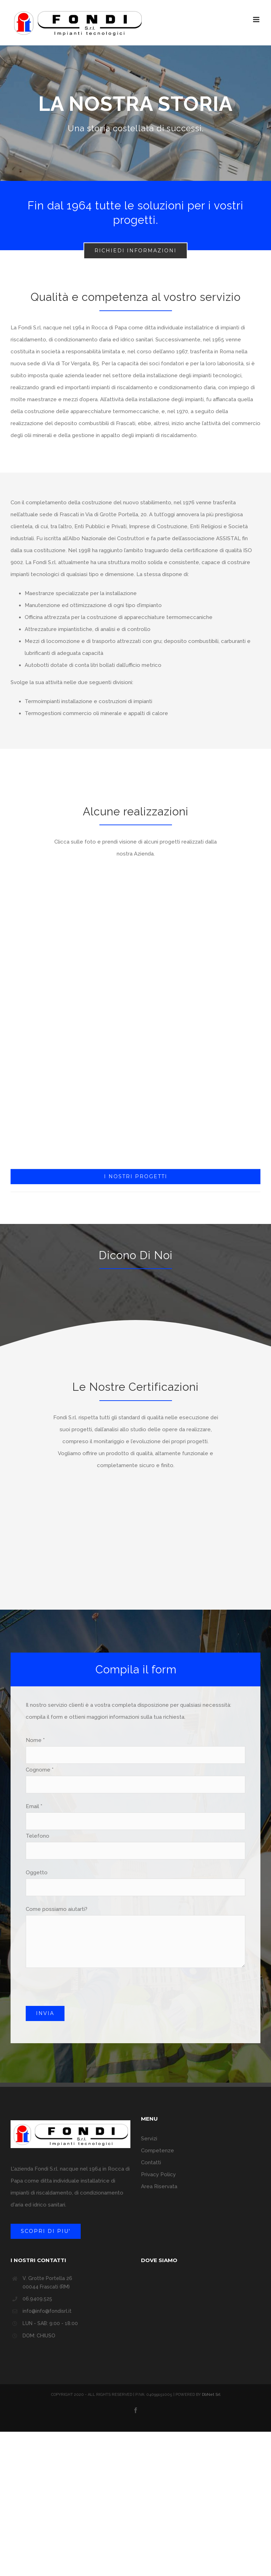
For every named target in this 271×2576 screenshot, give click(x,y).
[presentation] (79, 1992)
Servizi (149, 2138)
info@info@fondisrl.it (47, 2311)
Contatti (151, 2162)
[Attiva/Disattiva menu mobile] (256, 19)
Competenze (157, 2150)
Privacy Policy (158, 2174)
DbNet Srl (211, 2394)
